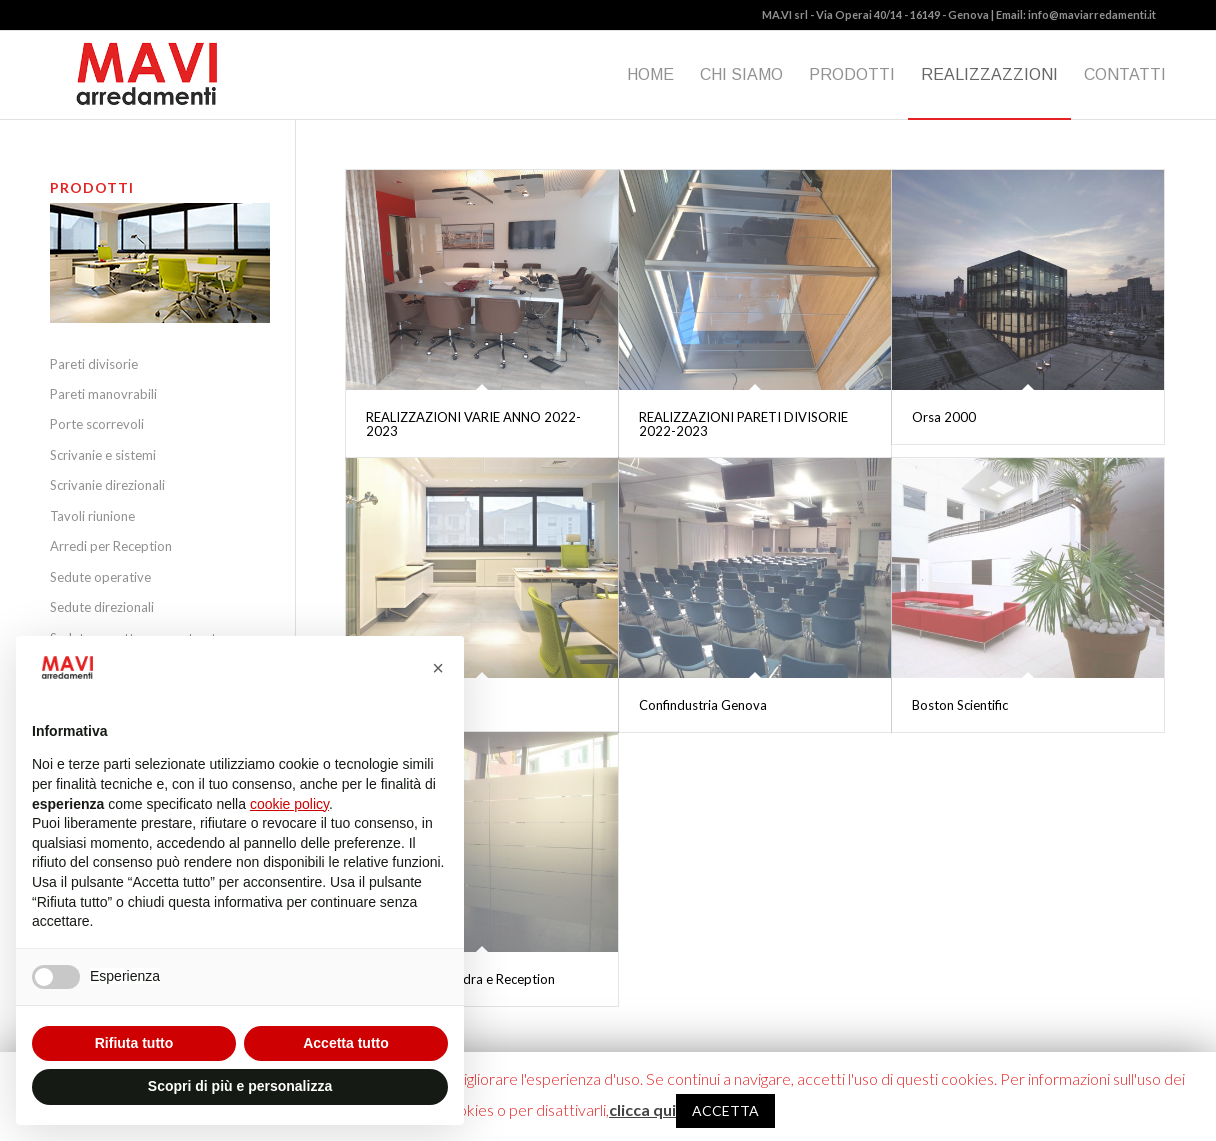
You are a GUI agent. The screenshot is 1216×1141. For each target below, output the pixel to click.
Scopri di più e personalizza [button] (240, 1086)
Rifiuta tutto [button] (134, 1043)
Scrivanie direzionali (107, 485)
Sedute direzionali (102, 607)
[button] (438, 668)
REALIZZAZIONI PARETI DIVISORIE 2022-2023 (743, 424)
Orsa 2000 (944, 417)
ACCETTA (725, 1110)
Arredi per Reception (111, 546)
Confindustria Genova (703, 705)
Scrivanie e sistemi (103, 455)
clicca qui (642, 1109)
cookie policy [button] (289, 804)
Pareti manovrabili (103, 394)
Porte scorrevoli (97, 424)
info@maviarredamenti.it (1092, 14)
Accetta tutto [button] (346, 1043)
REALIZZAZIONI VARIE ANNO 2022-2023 (473, 424)
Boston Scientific (960, 705)
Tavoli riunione (92, 516)
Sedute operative (100, 577)
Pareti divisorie (94, 364)
